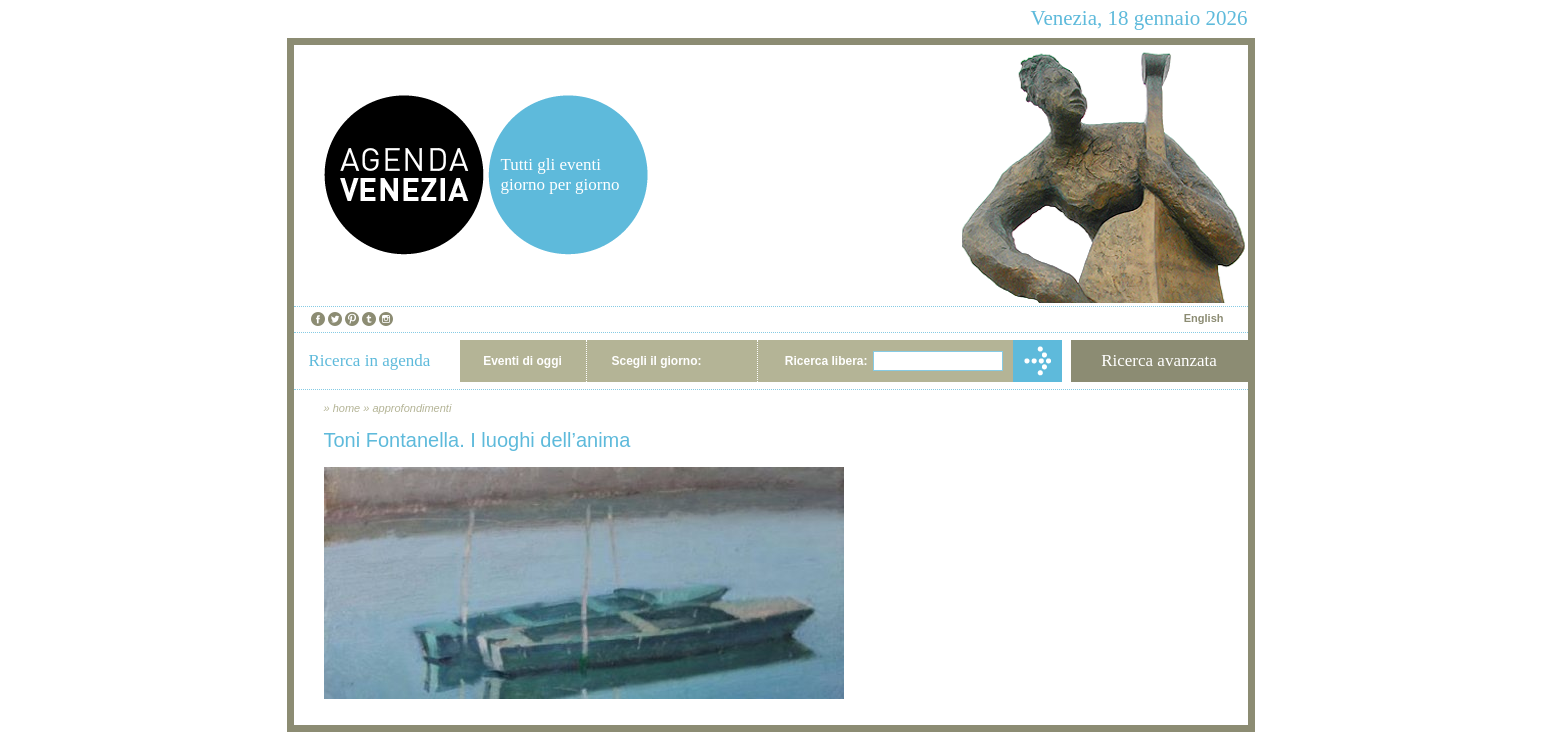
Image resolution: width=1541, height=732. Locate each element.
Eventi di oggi (522, 361)
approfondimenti (411, 408)
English (1204, 318)
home (347, 408)
